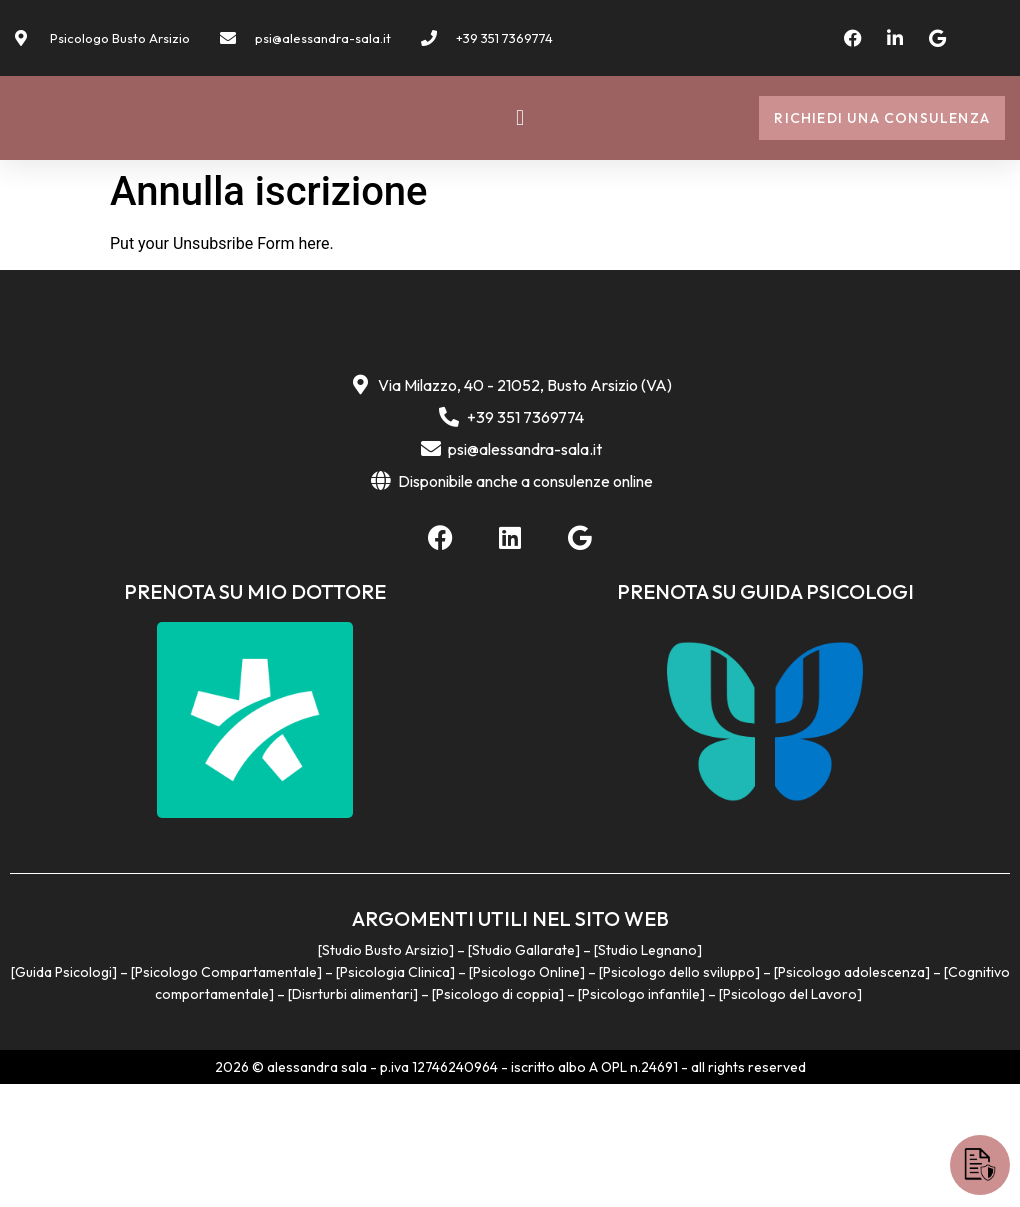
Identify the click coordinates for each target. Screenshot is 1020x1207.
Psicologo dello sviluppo (679, 1096)
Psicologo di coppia (497, 1118)
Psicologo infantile (641, 1118)
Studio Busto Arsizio (385, 1074)
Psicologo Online (526, 1096)
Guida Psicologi (63, 1096)
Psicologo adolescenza (851, 1096)
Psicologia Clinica (395, 1096)
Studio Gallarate (523, 1074)
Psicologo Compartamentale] (228, 1096)
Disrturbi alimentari (352, 1118)
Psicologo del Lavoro (790, 1118)
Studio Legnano (647, 1074)
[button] (519, 141)
